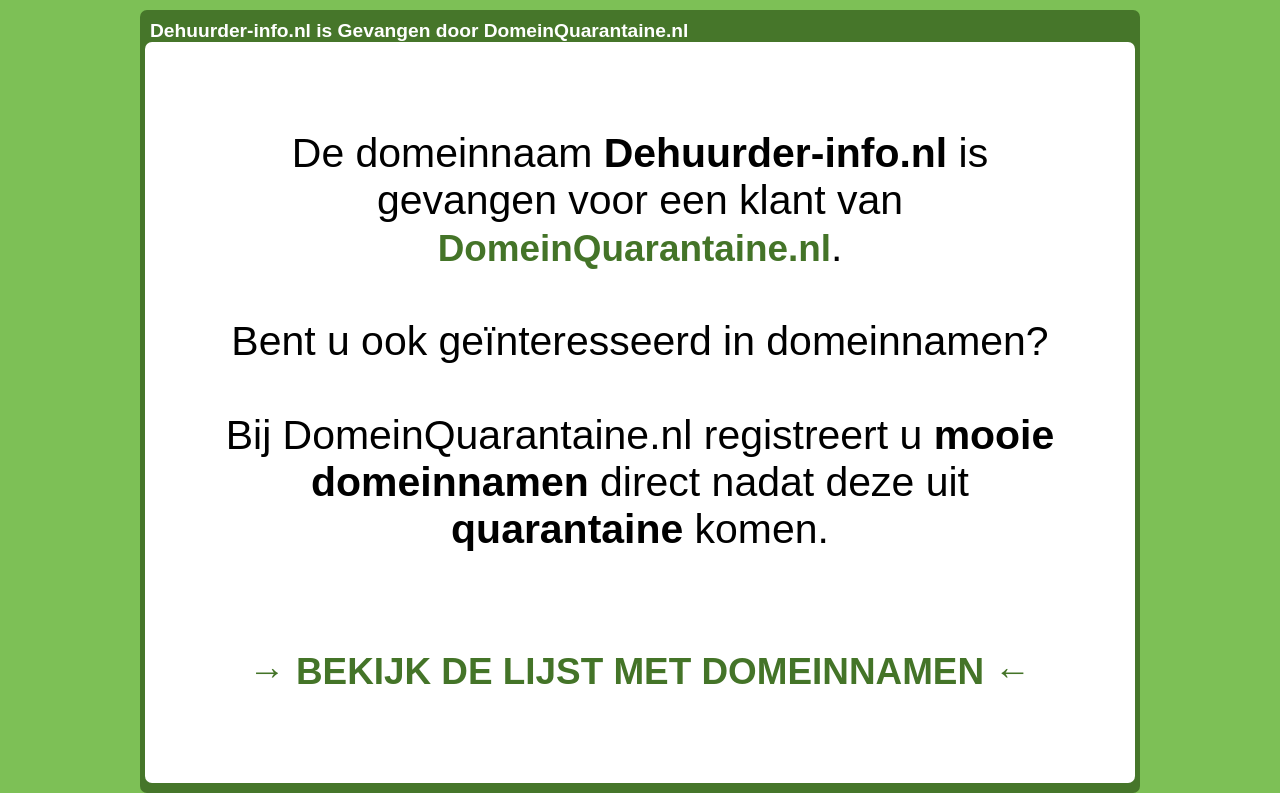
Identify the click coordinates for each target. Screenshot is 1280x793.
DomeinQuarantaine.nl (634, 248)
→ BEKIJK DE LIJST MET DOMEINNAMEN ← (640, 671)
